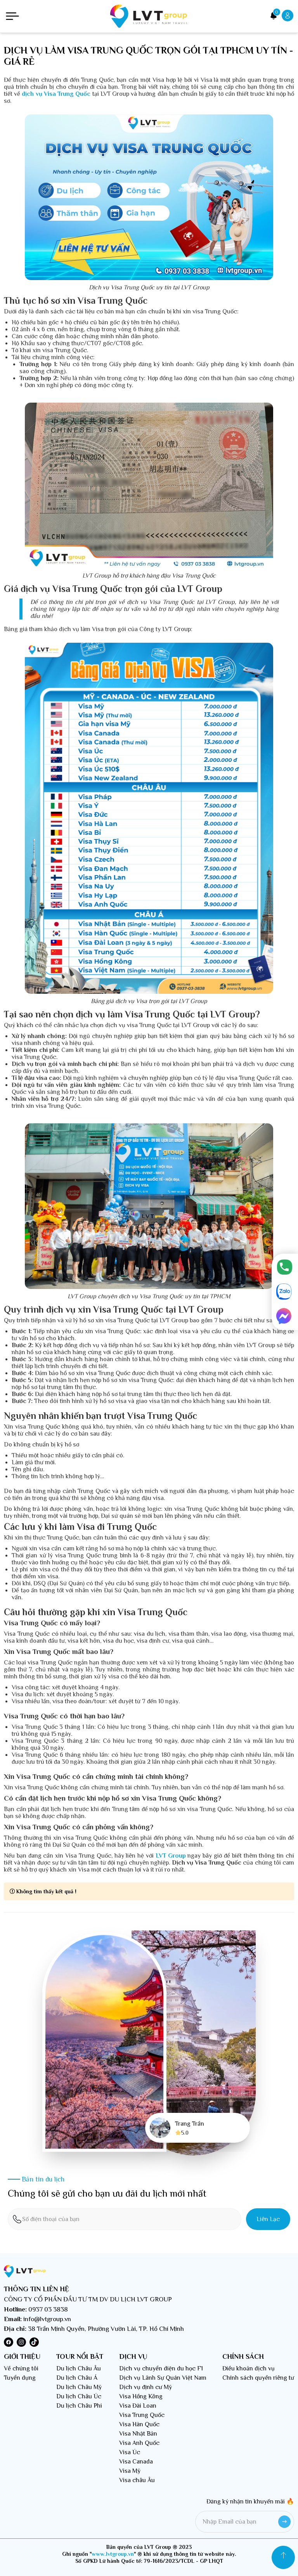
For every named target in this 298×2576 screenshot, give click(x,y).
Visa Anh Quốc (139, 2442)
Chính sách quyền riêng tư (258, 2377)
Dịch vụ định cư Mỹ (145, 2387)
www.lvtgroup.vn (113, 2554)
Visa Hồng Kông (141, 2396)
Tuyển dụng (20, 2377)
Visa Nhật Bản (138, 2433)
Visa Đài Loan (137, 2405)
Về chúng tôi (21, 2368)
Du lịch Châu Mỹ (79, 2387)
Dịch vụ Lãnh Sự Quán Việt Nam (162, 2377)
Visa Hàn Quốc (139, 2424)
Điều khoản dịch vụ (248, 2368)
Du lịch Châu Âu (78, 2368)
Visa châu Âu (137, 2480)
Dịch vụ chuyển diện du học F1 (161, 2368)
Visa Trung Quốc (142, 2415)
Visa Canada (136, 2461)
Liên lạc (268, 2219)
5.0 (182, 2133)
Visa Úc (129, 2452)
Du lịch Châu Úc (78, 2396)
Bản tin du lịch (43, 2179)
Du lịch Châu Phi (79, 2405)
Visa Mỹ (129, 2470)
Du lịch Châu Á (76, 2377)
